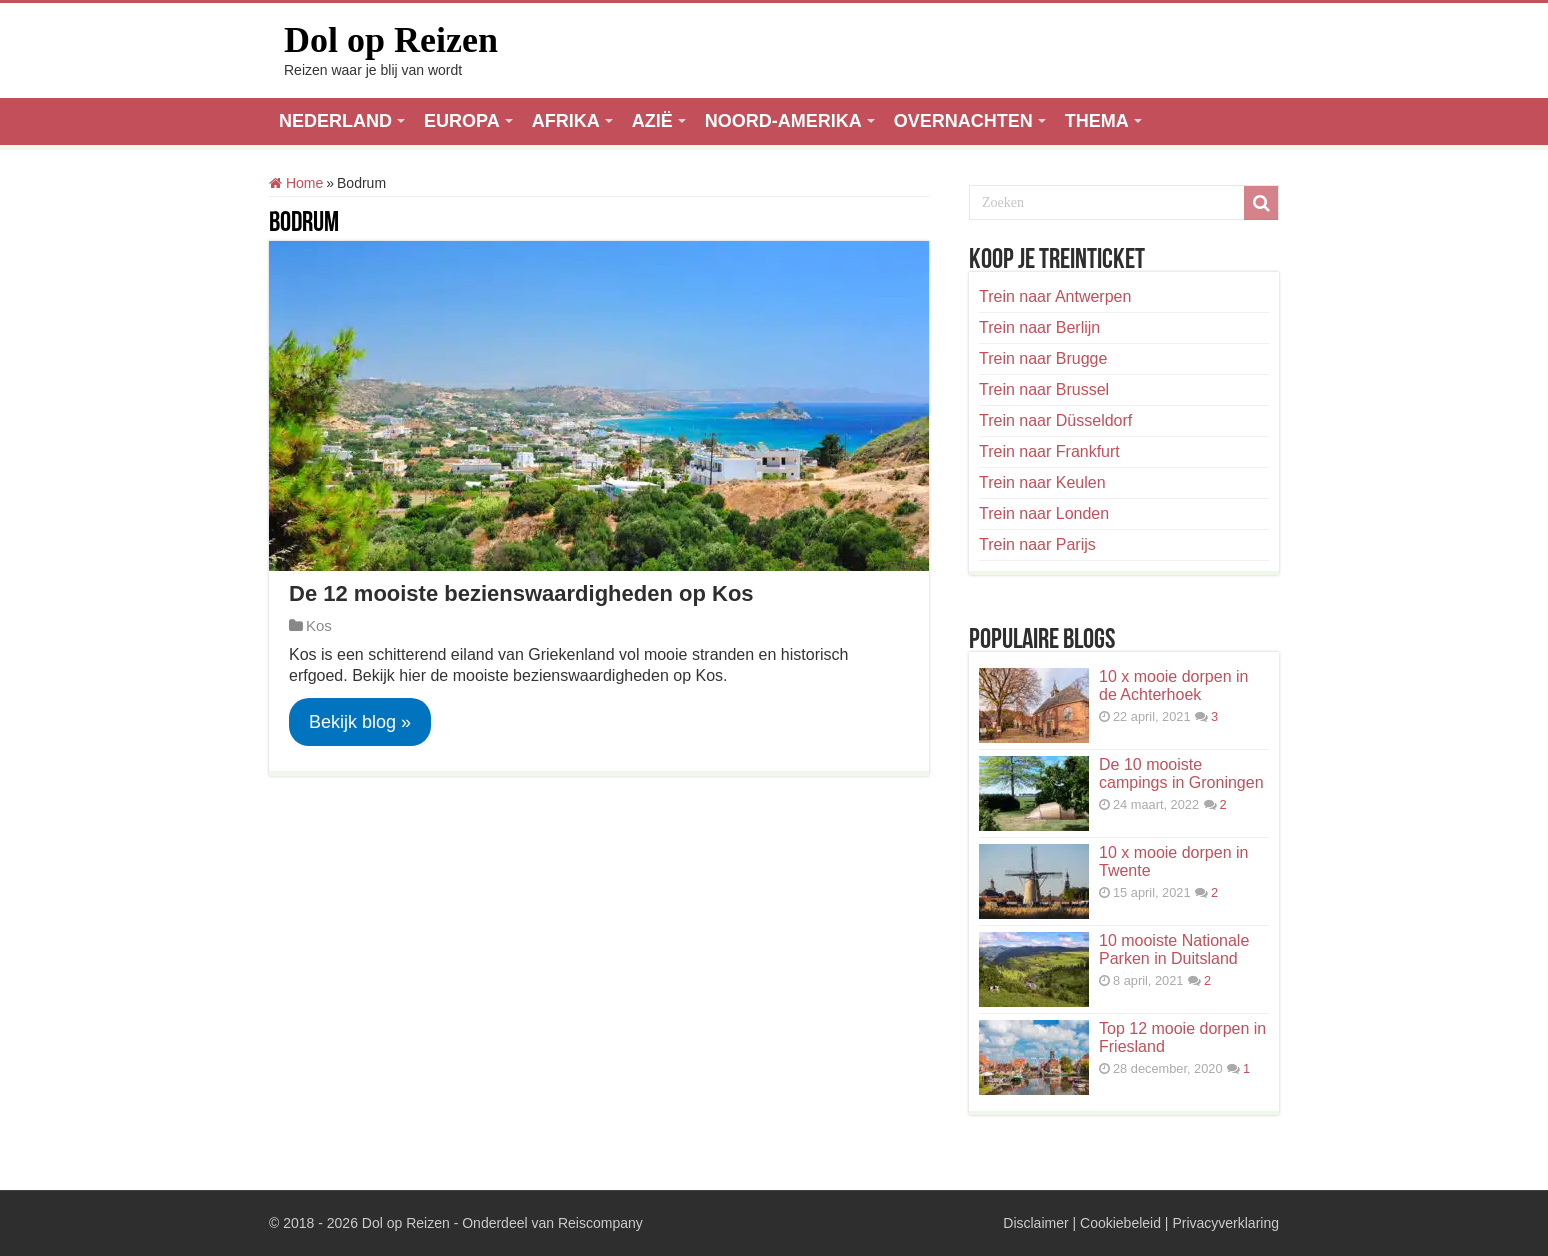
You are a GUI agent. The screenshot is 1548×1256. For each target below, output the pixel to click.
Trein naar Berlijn (1039, 327)
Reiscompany (600, 1223)
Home (296, 183)
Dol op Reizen (391, 40)
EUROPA (462, 121)
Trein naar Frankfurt (1049, 451)
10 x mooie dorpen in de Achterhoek (1173, 685)
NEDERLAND (335, 121)
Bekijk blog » (360, 722)
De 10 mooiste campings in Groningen (1181, 773)
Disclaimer (1035, 1223)
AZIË (652, 121)
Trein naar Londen (1044, 513)
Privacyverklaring (1225, 1223)
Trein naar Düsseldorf (1055, 420)
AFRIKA (566, 121)
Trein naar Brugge (1043, 358)
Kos (319, 625)
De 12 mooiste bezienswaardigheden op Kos (521, 593)
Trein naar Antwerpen (1055, 296)
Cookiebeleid (1120, 1223)
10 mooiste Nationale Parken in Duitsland (1174, 949)
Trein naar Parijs (1037, 544)
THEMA (1097, 121)
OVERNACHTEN (963, 121)
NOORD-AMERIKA (783, 121)
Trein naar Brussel (1044, 389)
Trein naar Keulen (1042, 482)
